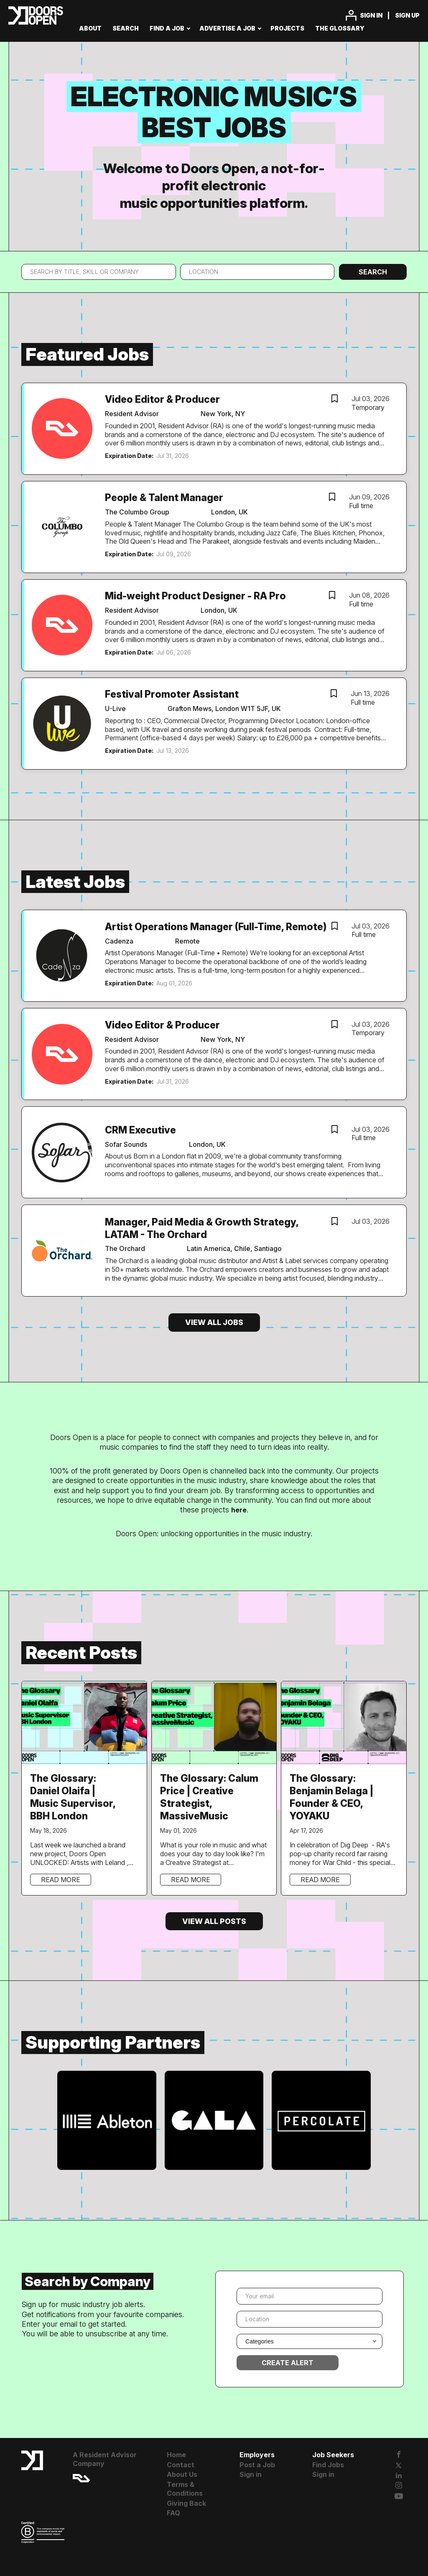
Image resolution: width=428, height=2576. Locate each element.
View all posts (214, 1921)
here (239, 1510)
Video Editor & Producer (162, 399)
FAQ (173, 2513)
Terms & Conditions (185, 2488)
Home (176, 2455)
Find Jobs (328, 2465)
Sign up (407, 15)
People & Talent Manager (164, 498)
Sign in (371, 15)
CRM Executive (140, 1130)
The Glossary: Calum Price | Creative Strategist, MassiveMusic (209, 1797)
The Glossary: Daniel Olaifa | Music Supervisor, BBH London (73, 1797)
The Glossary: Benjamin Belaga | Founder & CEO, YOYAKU (331, 1797)
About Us (182, 2474)
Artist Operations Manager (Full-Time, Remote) (215, 927)
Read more (60, 1879)
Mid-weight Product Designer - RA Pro (195, 596)
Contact (180, 2465)
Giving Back (186, 2503)
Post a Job (257, 2465)
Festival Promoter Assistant (172, 694)
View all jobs (214, 1322)
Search (373, 272)
